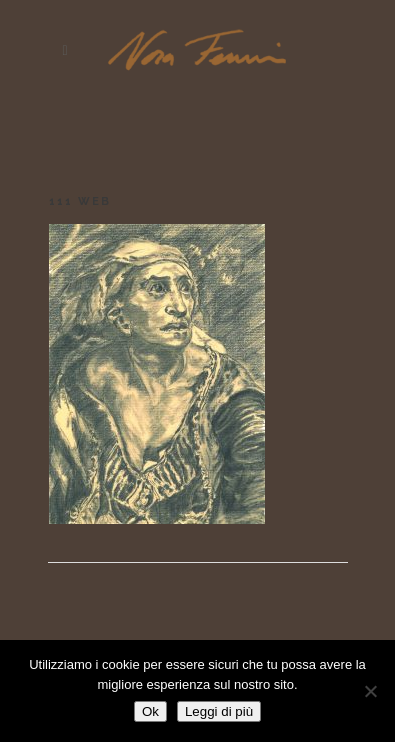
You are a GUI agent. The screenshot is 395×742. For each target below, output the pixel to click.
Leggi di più (219, 711)
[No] (370, 691)
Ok (150, 711)
